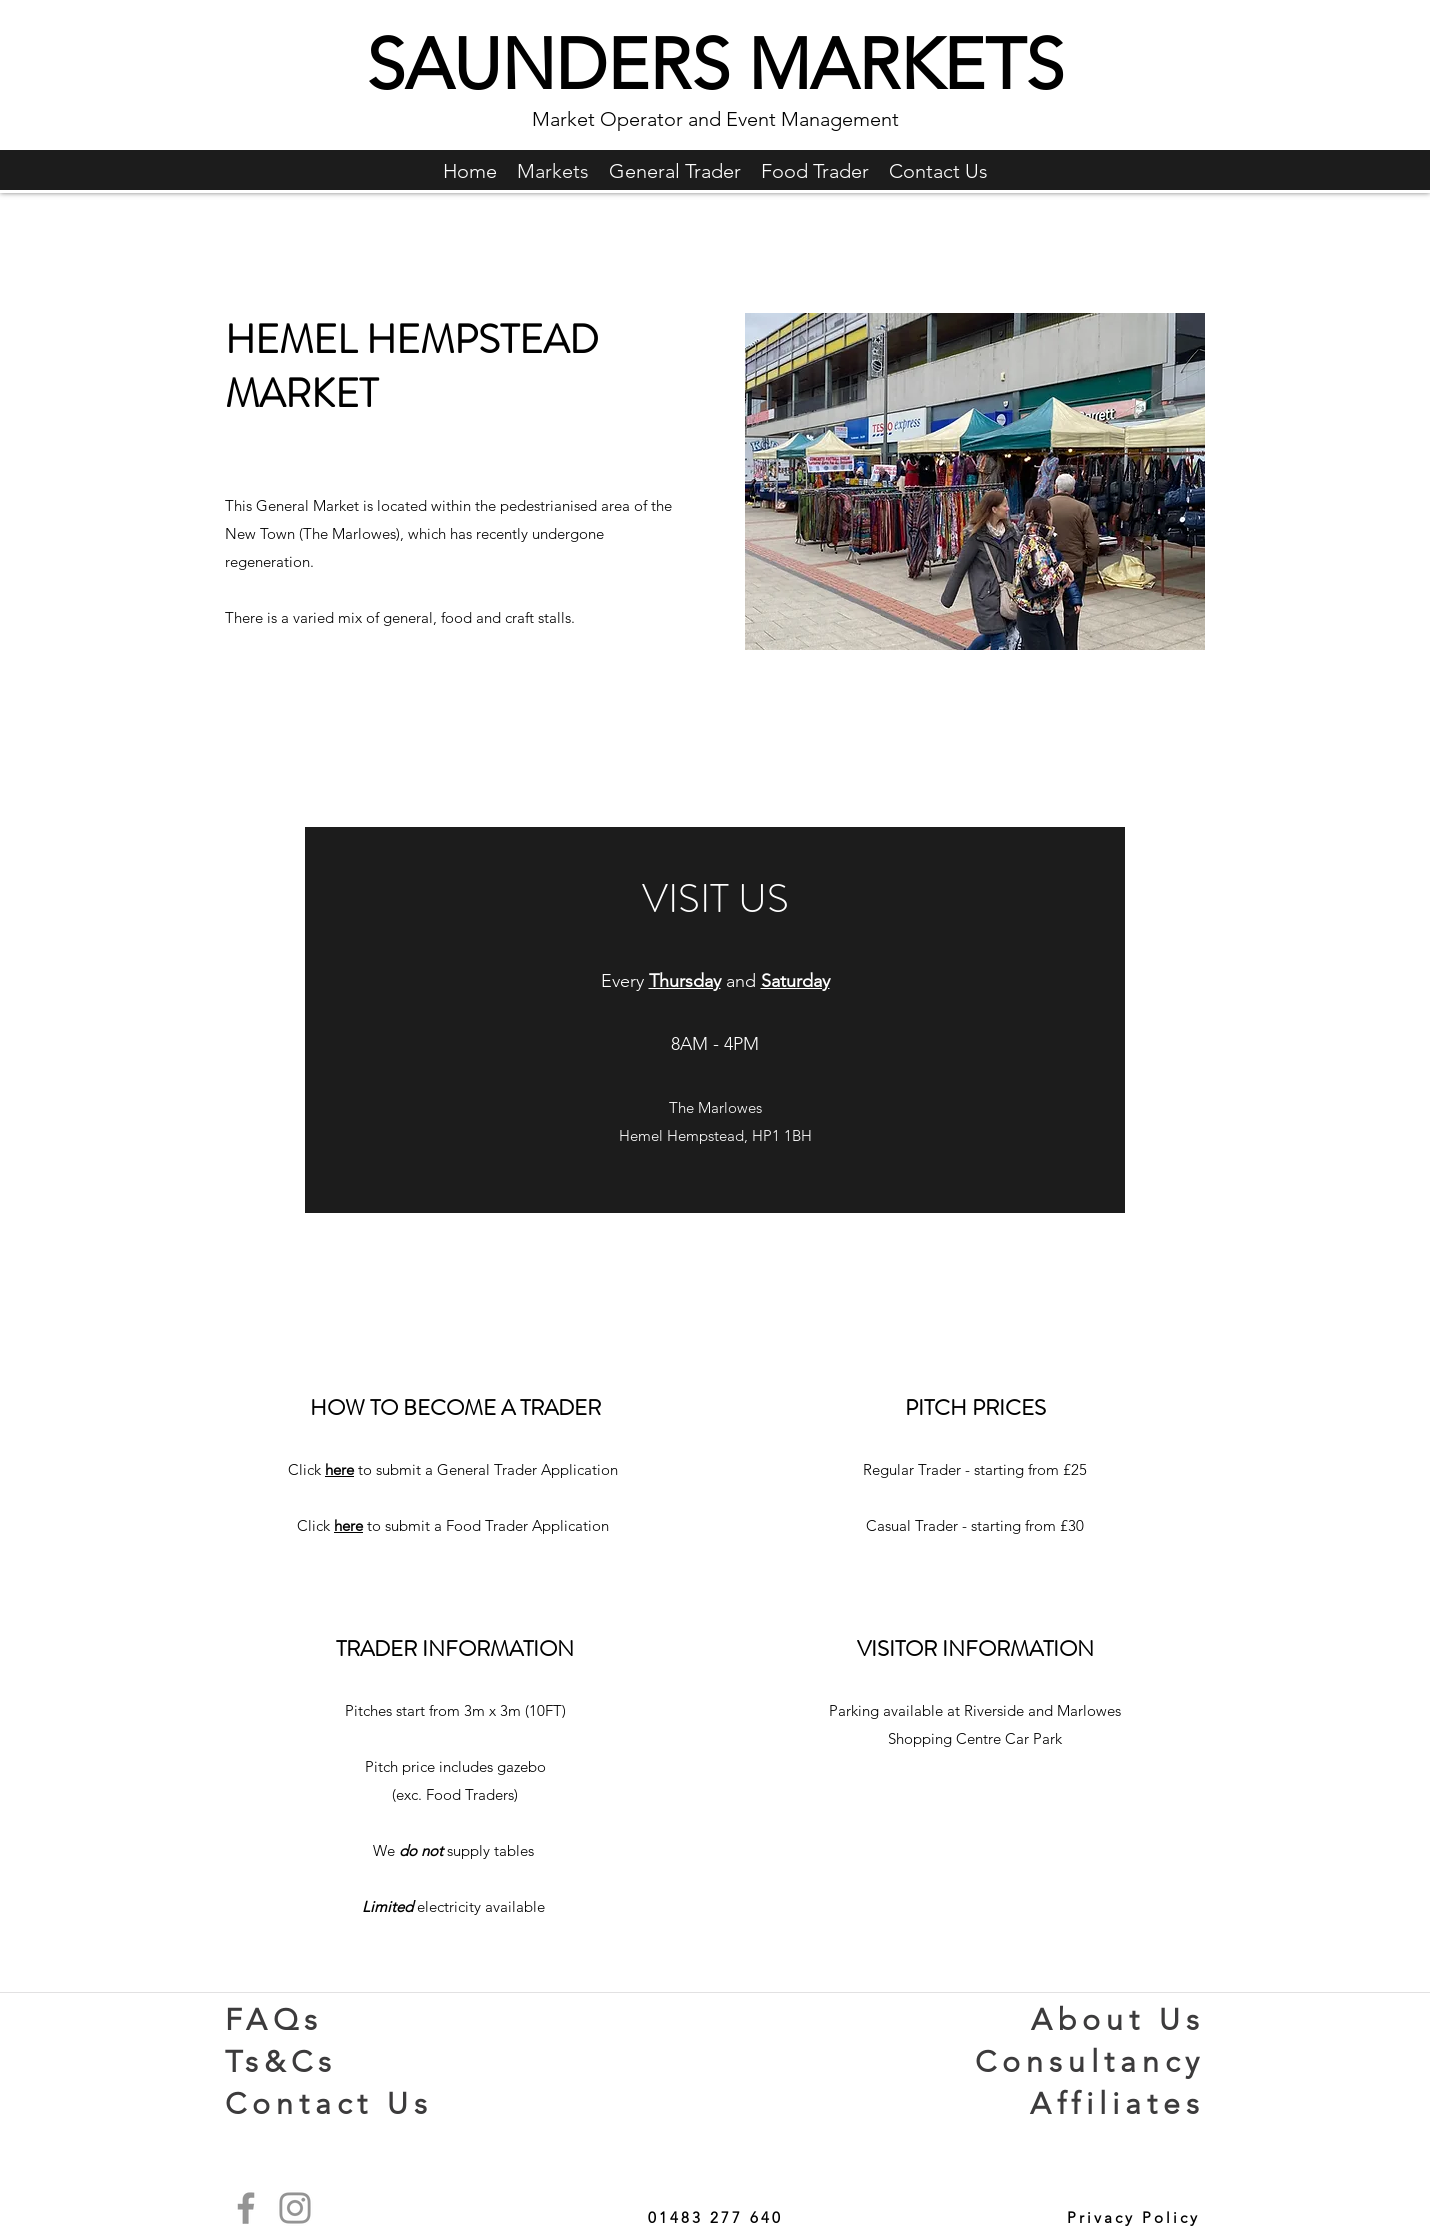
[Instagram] (295, 2208)
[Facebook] (246, 2208)
